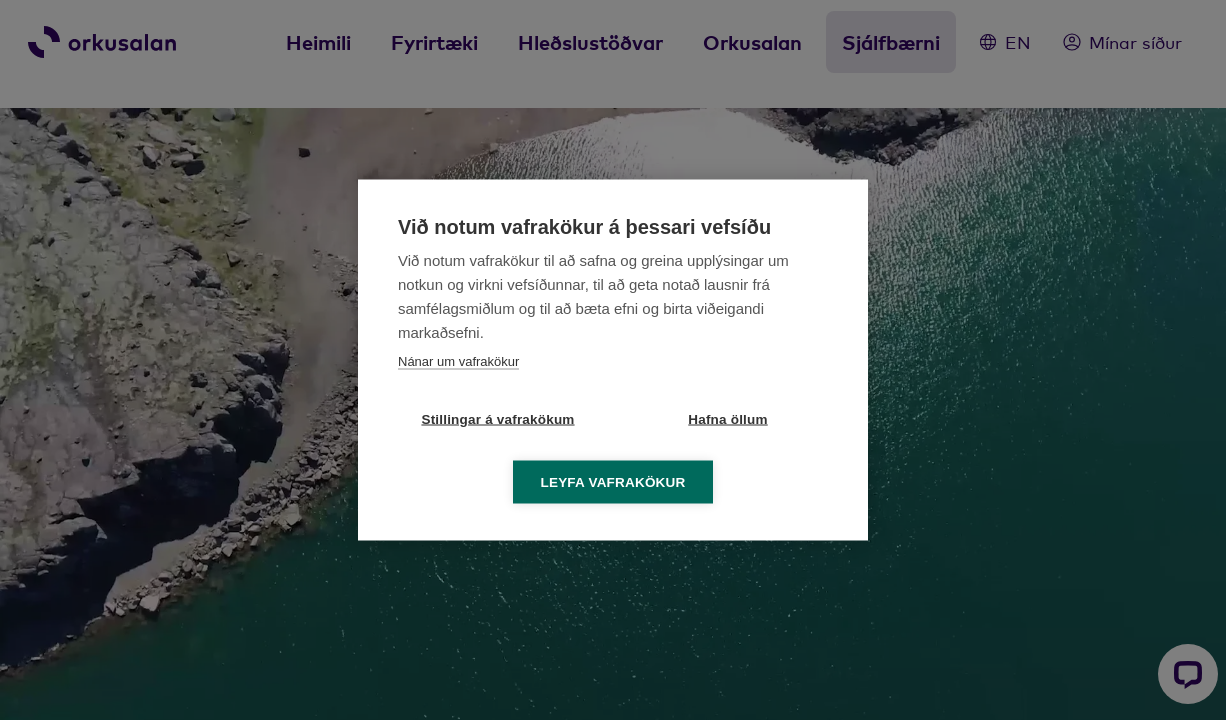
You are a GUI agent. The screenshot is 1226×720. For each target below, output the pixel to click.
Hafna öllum (727, 419)
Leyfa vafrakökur (613, 482)
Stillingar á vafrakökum (497, 419)
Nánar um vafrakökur (458, 361)
